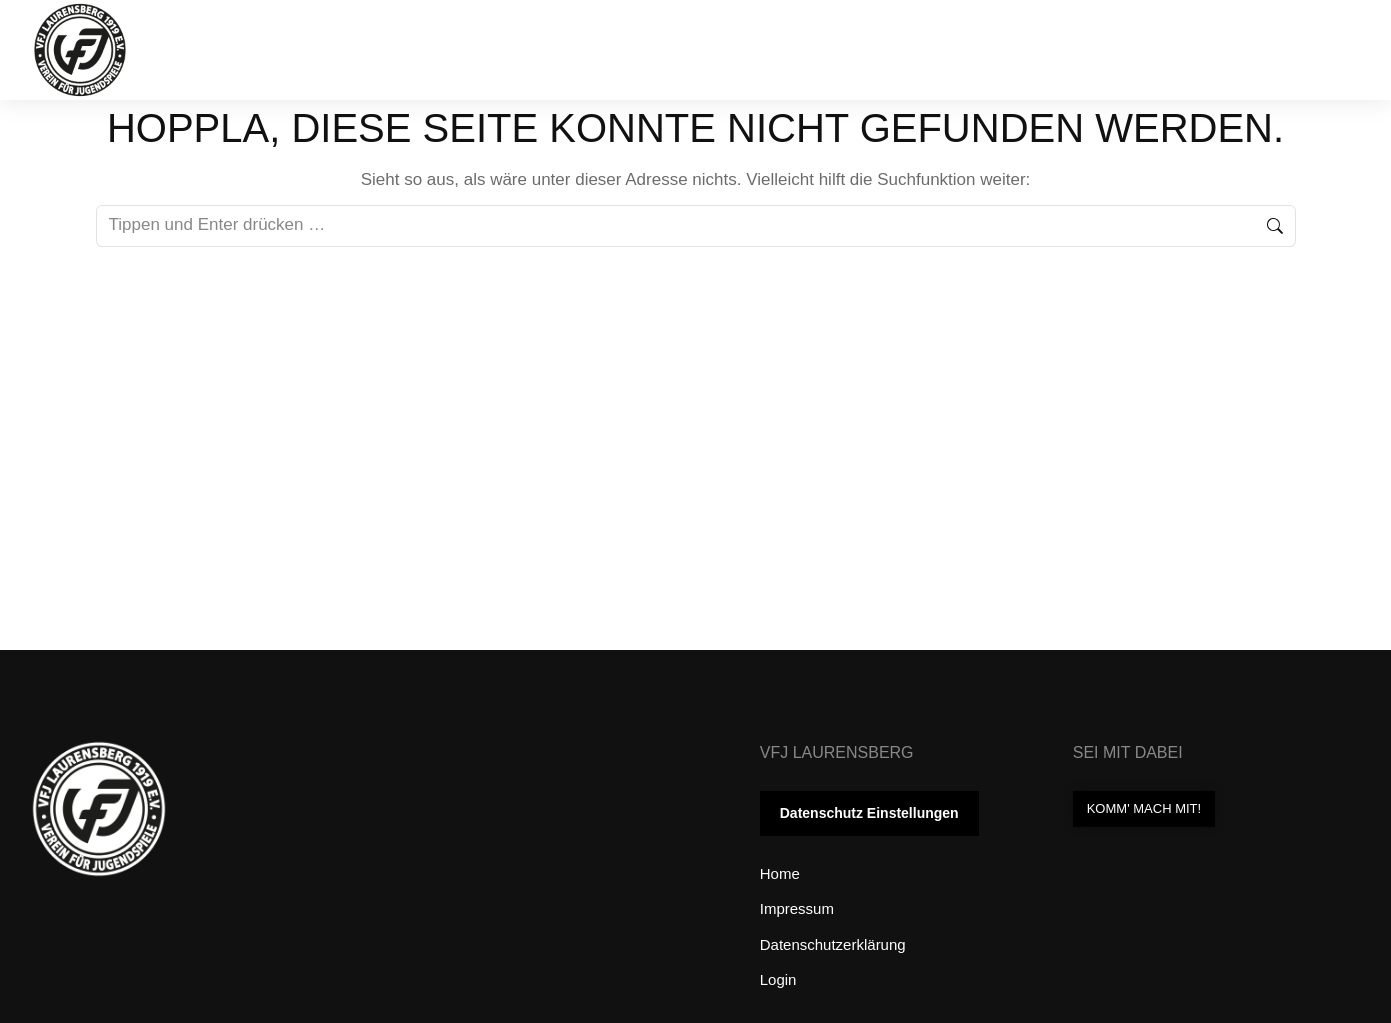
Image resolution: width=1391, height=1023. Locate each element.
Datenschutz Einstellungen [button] (869, 813)
